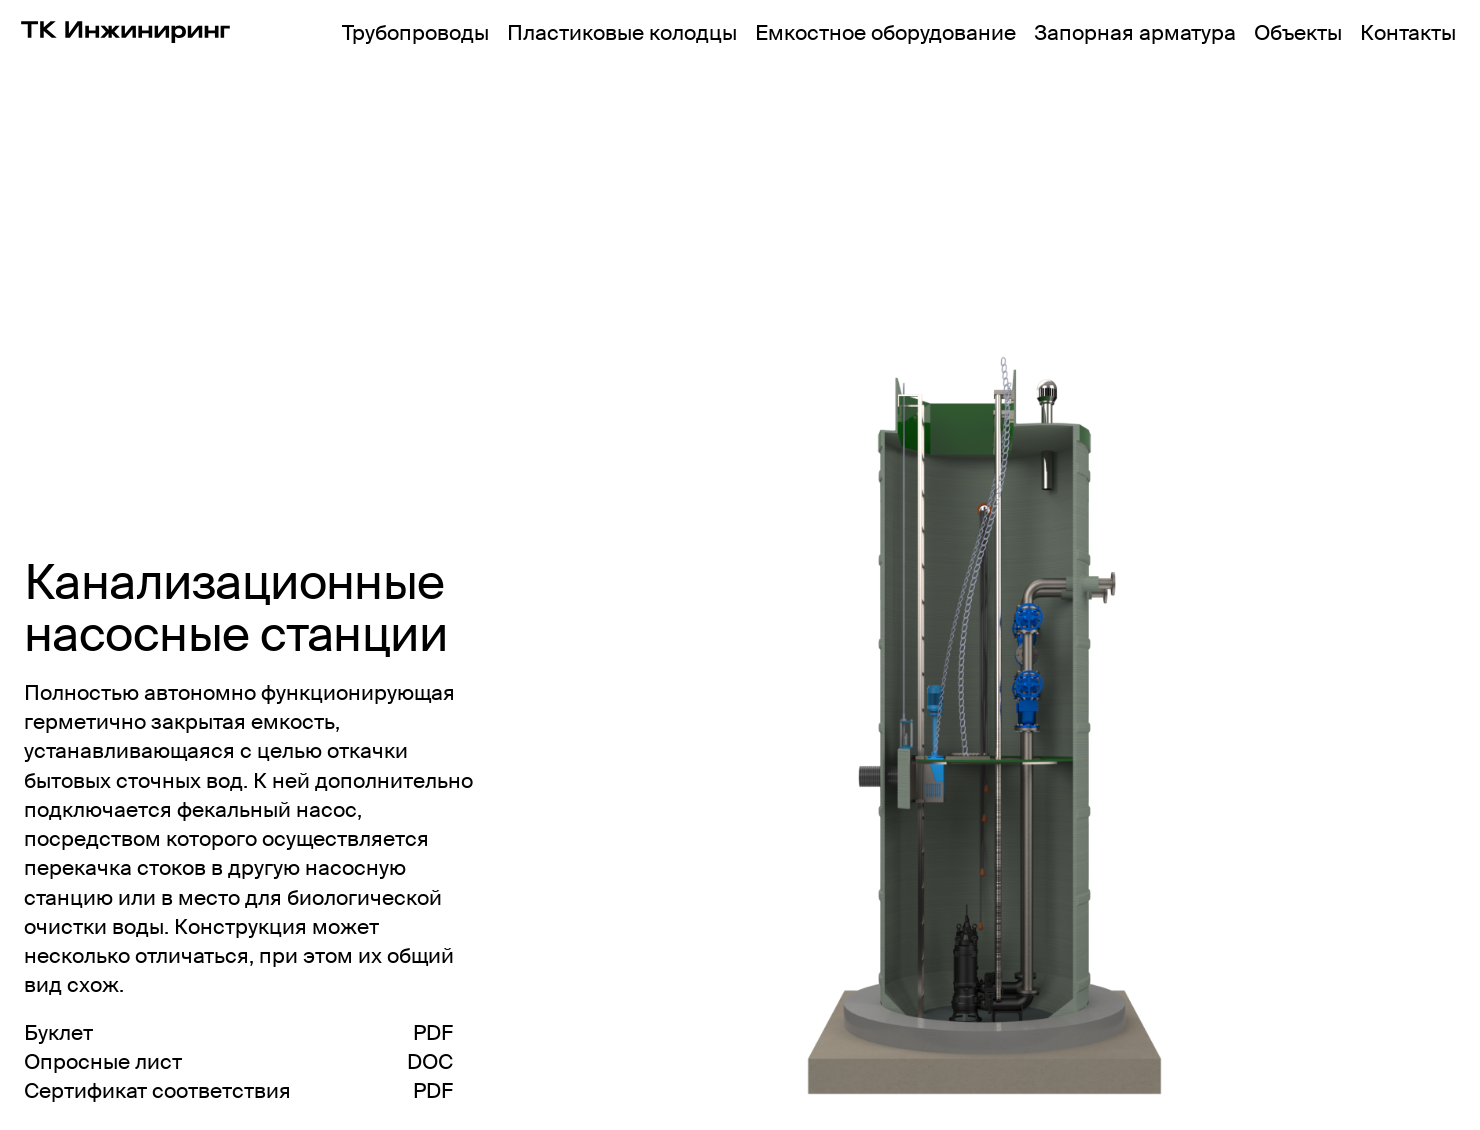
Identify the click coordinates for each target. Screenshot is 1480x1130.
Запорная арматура (1135, 33)
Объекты (1298, 33)
